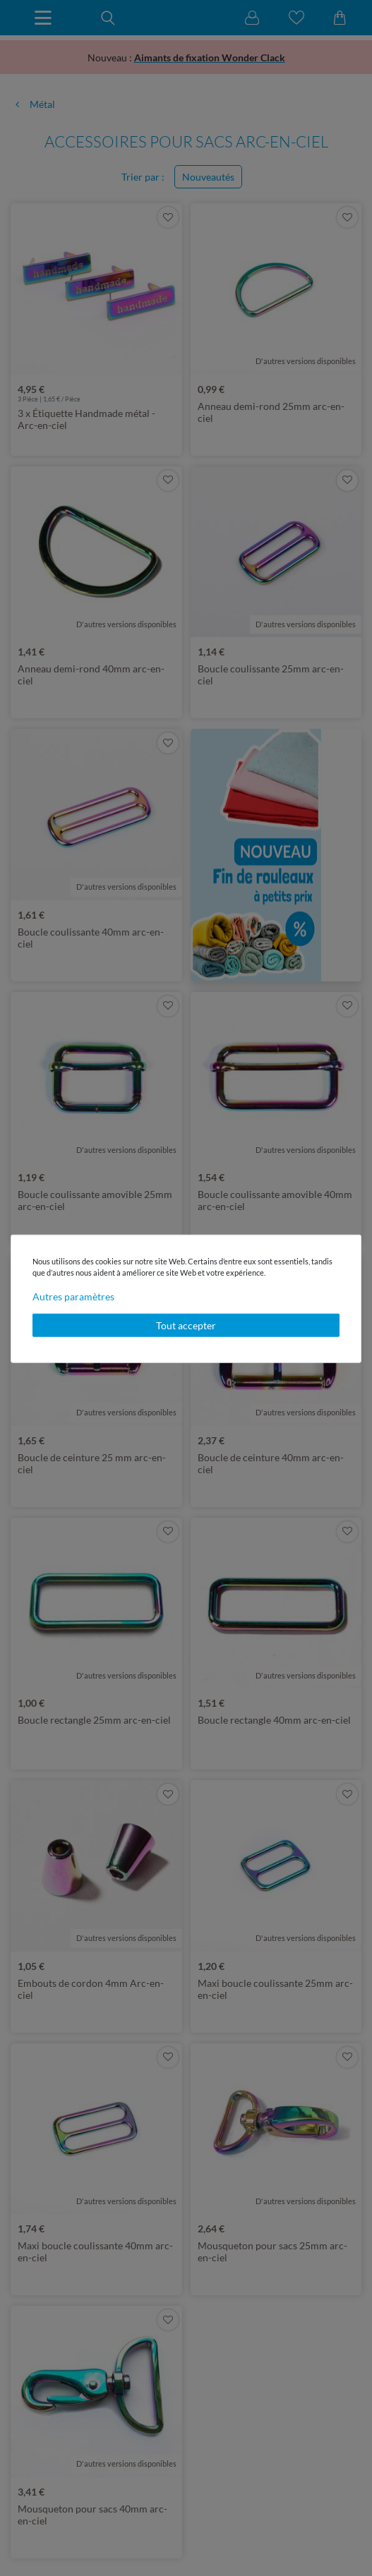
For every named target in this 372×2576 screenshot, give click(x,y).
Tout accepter (186, 1325)
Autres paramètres (73, 1296)
